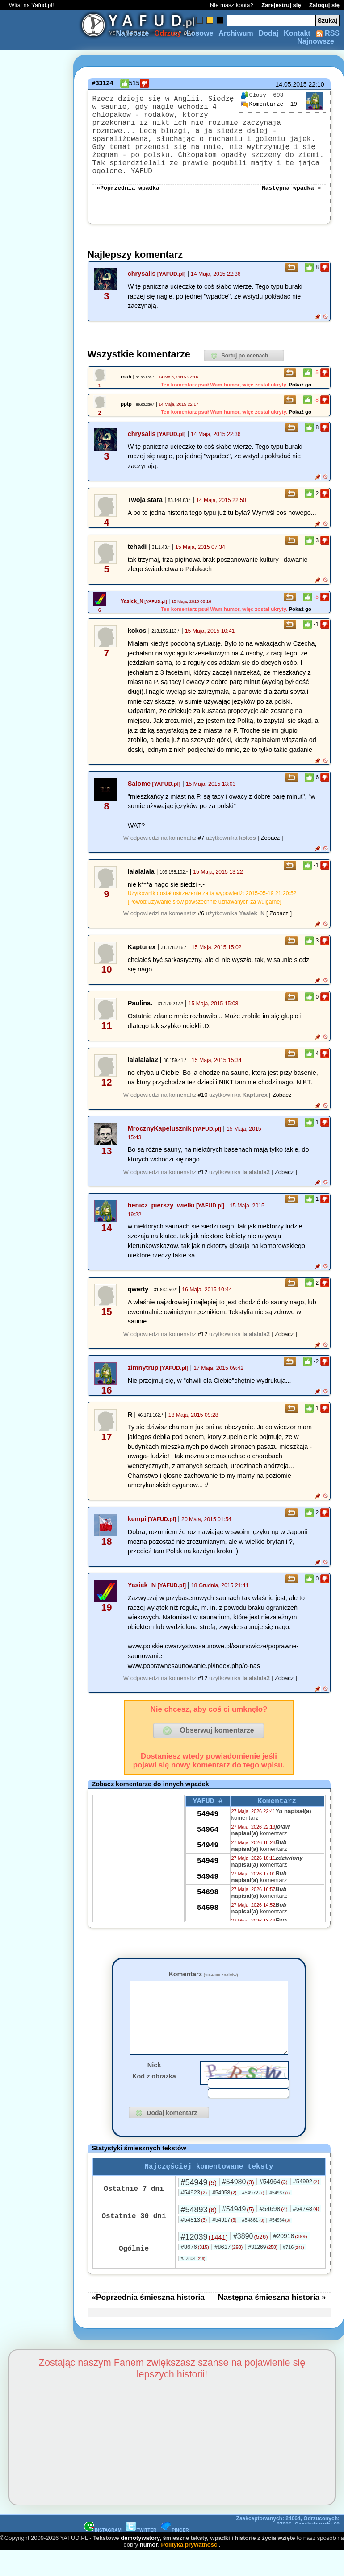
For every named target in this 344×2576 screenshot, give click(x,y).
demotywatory (140, 2562)
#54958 (224, 2218)
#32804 (193, 2283)
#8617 (228, 2272)
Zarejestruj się (281, 5)
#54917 (224, 2245)
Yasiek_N (132, 611)
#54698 (274, 2233)
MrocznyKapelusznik (160, 1138)
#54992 (306, 2206)
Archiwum (235, 33)
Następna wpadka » (291, 197)
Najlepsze (132, 33)
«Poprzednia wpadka (128, 197)
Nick (154, 2088)
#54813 (194, 2244)
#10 (203, 1104)
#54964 (274, 2206)
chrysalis (141, 283)
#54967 (279, 2217)
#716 (293, 2272)
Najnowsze (315, 41)
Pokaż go (300, 394)
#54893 (199, 2234)
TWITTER (141, 2555)
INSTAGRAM (103, 2555)
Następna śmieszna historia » (272, 2322)
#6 (201, 923)
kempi (137, 1528)
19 (269, 104)
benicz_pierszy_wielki (161, 1215)
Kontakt (297, 33)
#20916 (290, 2261)
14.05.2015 (290, 84)
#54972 (253, 2217)
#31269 (262, 2272)
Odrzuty (167, 33)
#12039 (204, 2261)
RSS (328, 33)
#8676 (195, 2272)
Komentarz (203, 1983)
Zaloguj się (324, 5)
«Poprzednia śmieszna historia (148, 2322)
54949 (207, 1826)
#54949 (199, 2207)
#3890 (250, 2261)
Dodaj (268, 33)
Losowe (200, 33)
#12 (203, 1181)
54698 (207, 1904)
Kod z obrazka (154, 2099)
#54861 (253, 2245)
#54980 (238, 2207)
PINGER (175, 2555)
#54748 (306, 2233)
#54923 (194, 2217)
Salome (139, 793)
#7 (201, 847)
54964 (207, 1841)
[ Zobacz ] (270, 847)
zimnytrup (143, 1377)
